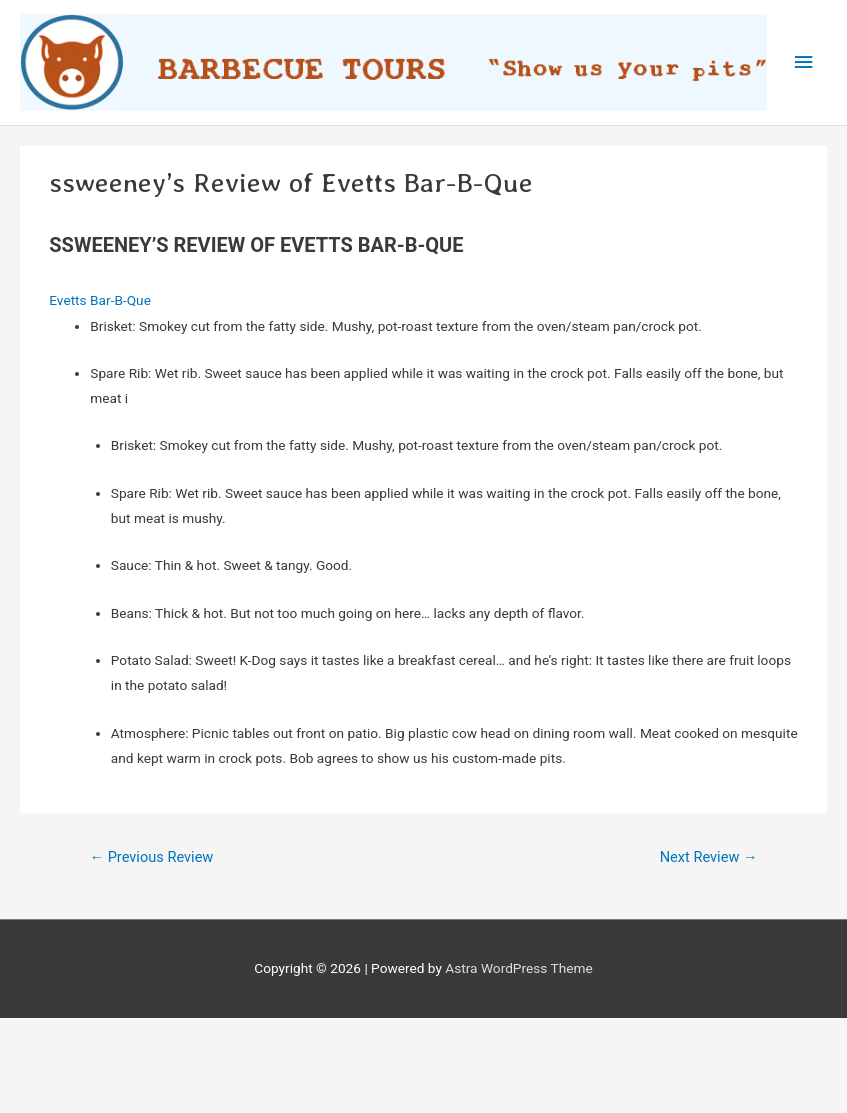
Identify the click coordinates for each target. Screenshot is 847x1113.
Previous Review (151, 857)
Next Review (709, 857)
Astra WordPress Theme (518, 968)
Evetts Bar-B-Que (100, 300)
